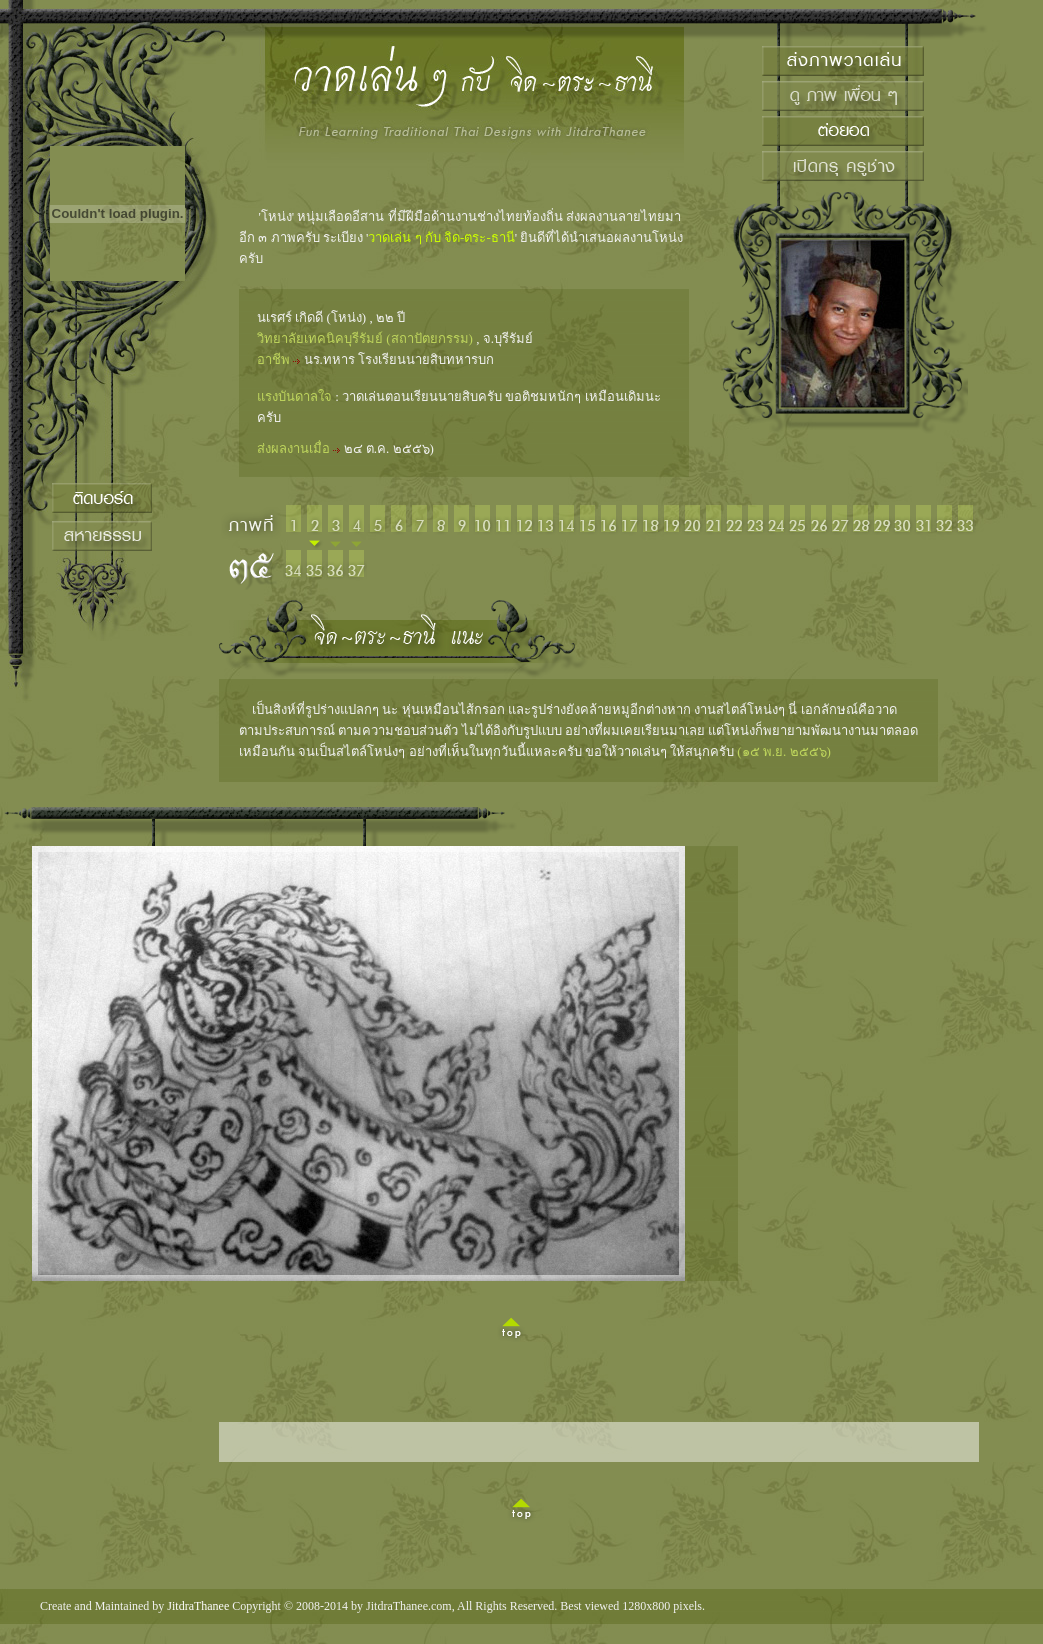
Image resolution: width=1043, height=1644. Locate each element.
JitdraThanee (198, 1606)
